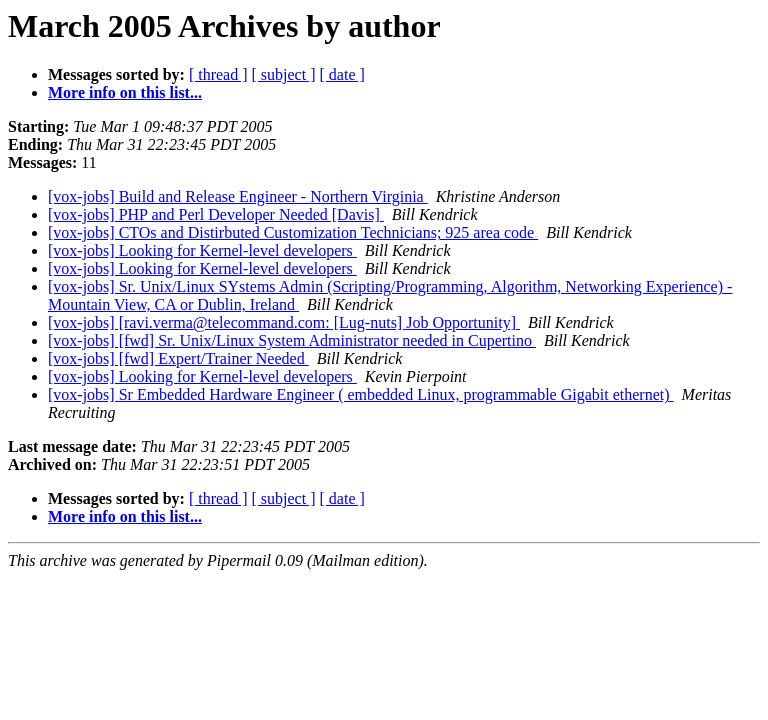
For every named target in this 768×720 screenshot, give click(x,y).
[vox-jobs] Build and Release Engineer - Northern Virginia (238, 196)
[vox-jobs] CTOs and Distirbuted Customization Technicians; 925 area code (293, 232)
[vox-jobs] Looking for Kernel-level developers (202, 250)
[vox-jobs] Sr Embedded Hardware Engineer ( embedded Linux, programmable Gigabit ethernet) (361, 394)
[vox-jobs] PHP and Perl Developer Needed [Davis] (216, 214)
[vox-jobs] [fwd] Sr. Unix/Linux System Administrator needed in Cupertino (292, 340)
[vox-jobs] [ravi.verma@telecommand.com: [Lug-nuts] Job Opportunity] (284, 322)
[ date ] (342, 74)
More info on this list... (125, 92)
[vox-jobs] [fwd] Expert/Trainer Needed (178, 358)
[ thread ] (218, 74)
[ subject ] (284, 74)
